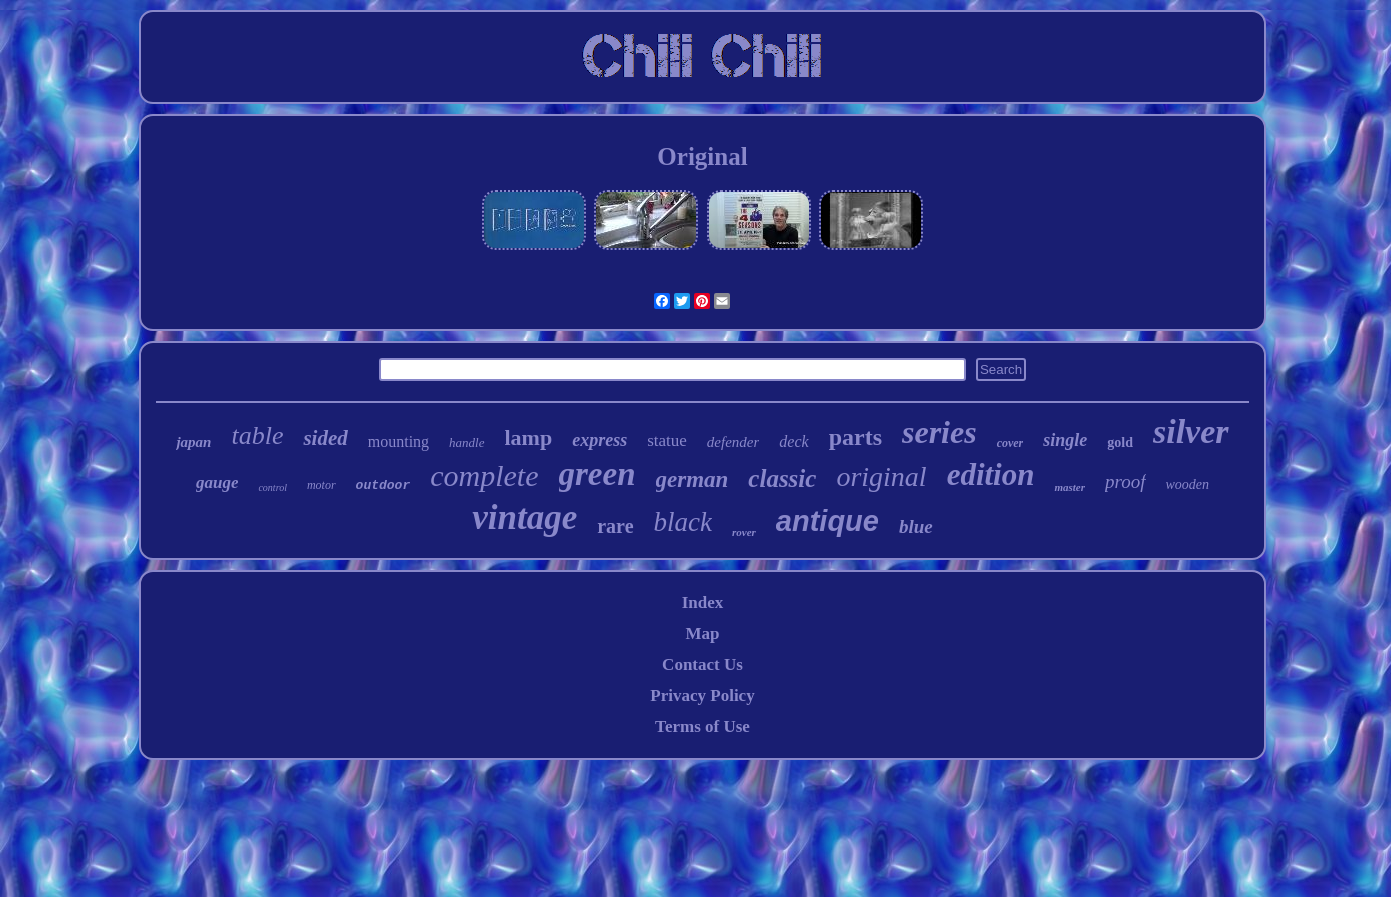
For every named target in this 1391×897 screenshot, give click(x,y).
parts (855, 437)
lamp (529, 437)
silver (1191, 431)
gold (1120, 442)
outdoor (383, 485)
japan (193, 442)
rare (615, 526)
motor (321, 485)
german (692, 479)
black (683, 522)
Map (702, 633)
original (881, 476)
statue (667, 440)
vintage (524, 517)
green (597, 474)
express (599, 440)
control (272, 487)
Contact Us (702, 664)
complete (484, 475)
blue (916, 526)
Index (703, 602)
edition (991, 474)
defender (733, 442)
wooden (1188, 484)
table (257, 435)
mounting (398, 441)
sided (325, 438)
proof (1125, 481)
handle (466, 442)
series (939, 432)
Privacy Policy (702, 695)
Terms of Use (702, 726)
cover (1010, 443)
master (1069, 487)
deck (793, 441)
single (1065, 440)
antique (827, 521)
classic (782, 478)
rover (744, 532)
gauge (217, 482)
